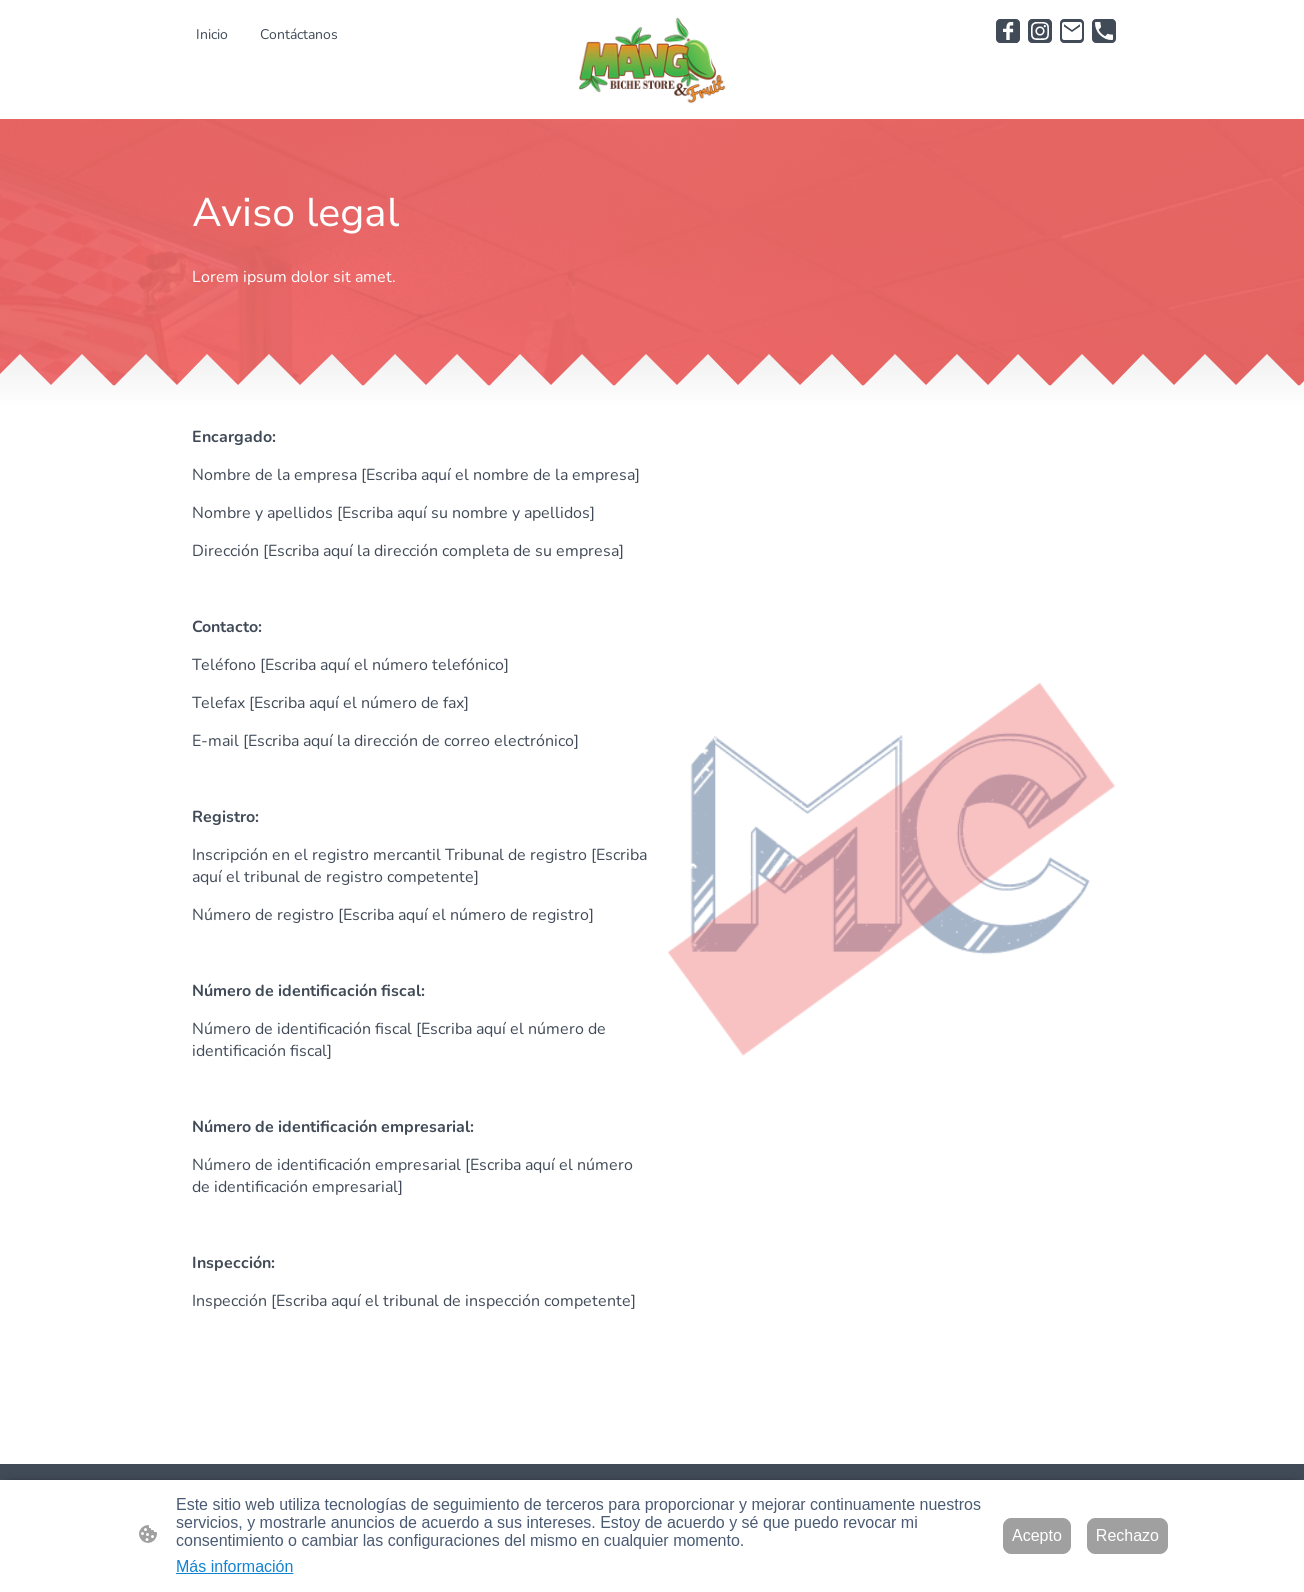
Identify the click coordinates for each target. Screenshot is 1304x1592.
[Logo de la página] (651, 59)
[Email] (1072, 31)
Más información (234, 1566)
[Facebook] (1008, 31)
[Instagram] (1040, 31)
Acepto (1037, 1535)
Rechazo (1127, 1535)
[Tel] (1104, 31)
